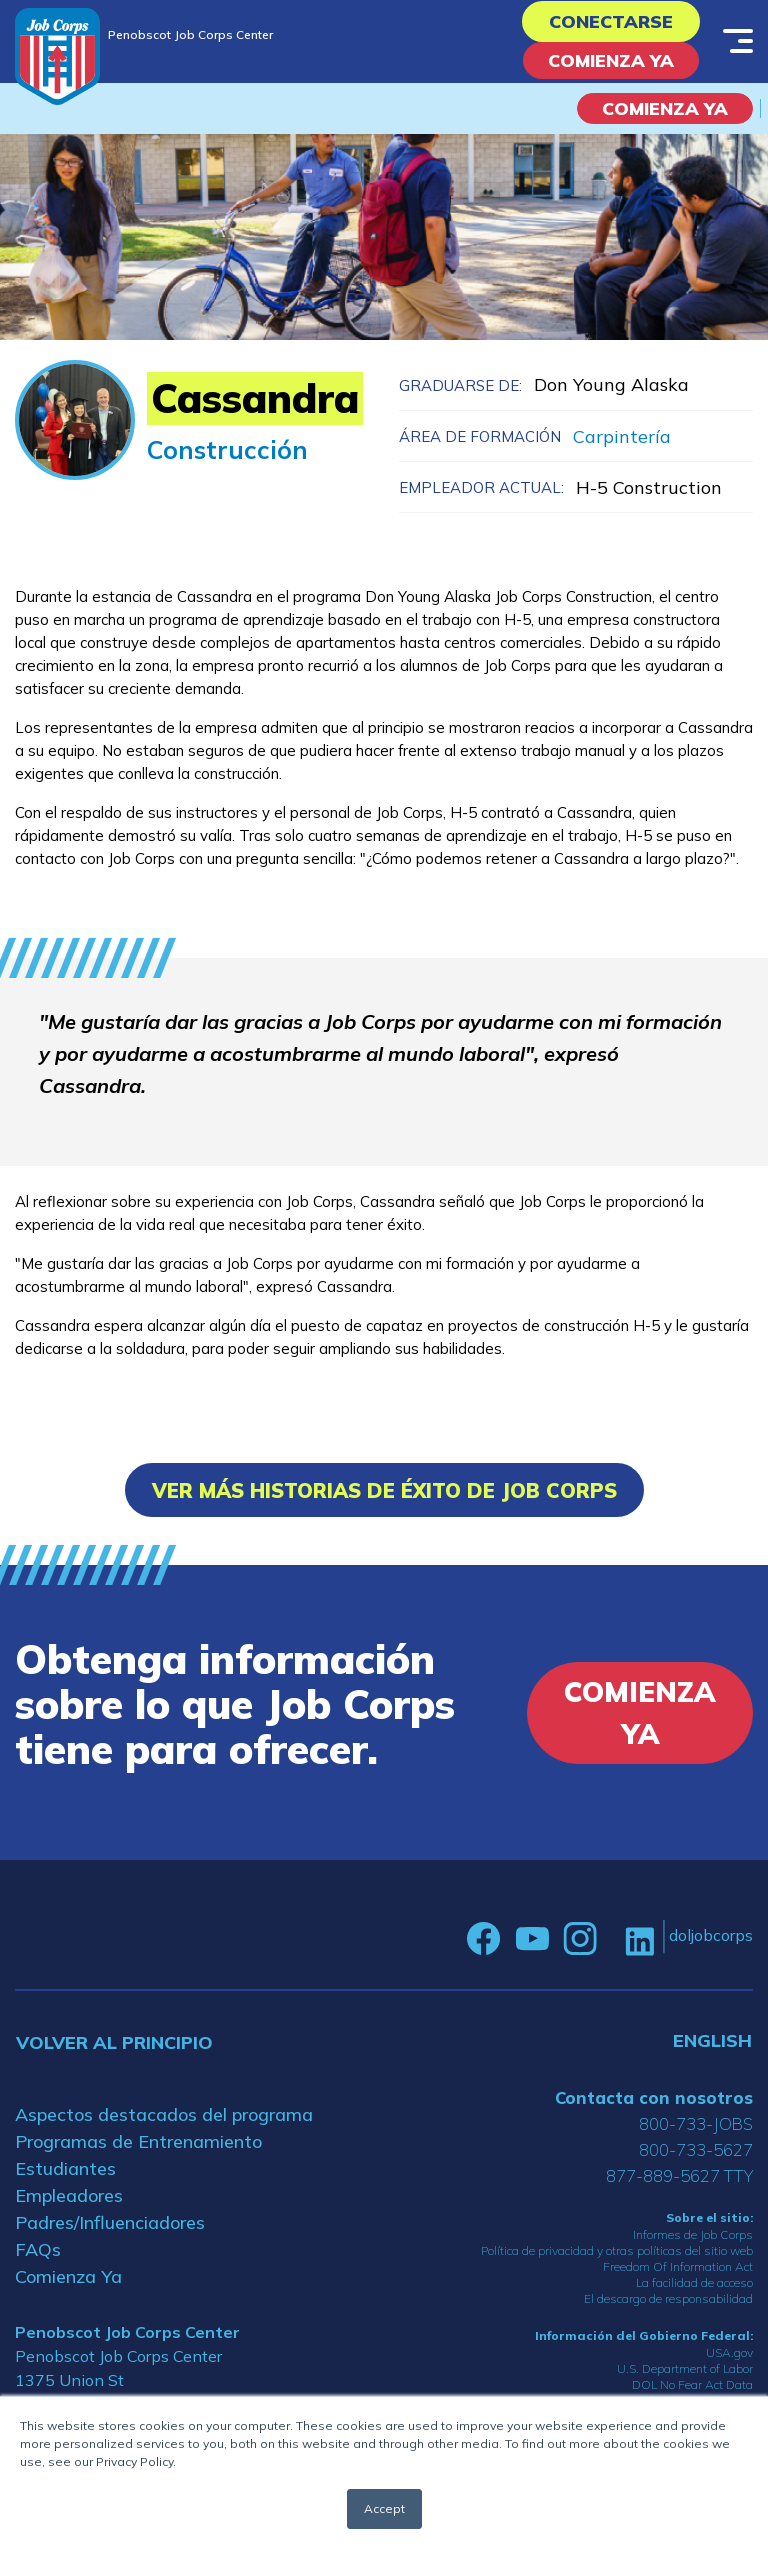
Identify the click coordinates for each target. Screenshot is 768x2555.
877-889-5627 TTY (679, 2175)
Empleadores (69, 2195)
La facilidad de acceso (694, 2282)
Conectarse (611, 21)
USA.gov (729, 2352)
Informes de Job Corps (693, 2234)
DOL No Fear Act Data (692, 2384)
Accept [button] (384, 2508)
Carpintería (622, 436)
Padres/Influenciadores (110, 2222)
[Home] (57, 56)
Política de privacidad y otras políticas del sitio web (617, 2250)
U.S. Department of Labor (685, 2368)
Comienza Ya (611, 60)
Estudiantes (65, 2168)
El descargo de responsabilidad (668, 2298)
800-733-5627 (696, 2149)
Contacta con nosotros (654, 2097)
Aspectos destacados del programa (164, 2114)
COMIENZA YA (665, 108)
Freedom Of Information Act (678, 2266)
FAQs (38, 2249)
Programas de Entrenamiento (138, 2141)
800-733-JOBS (696, 2123)
